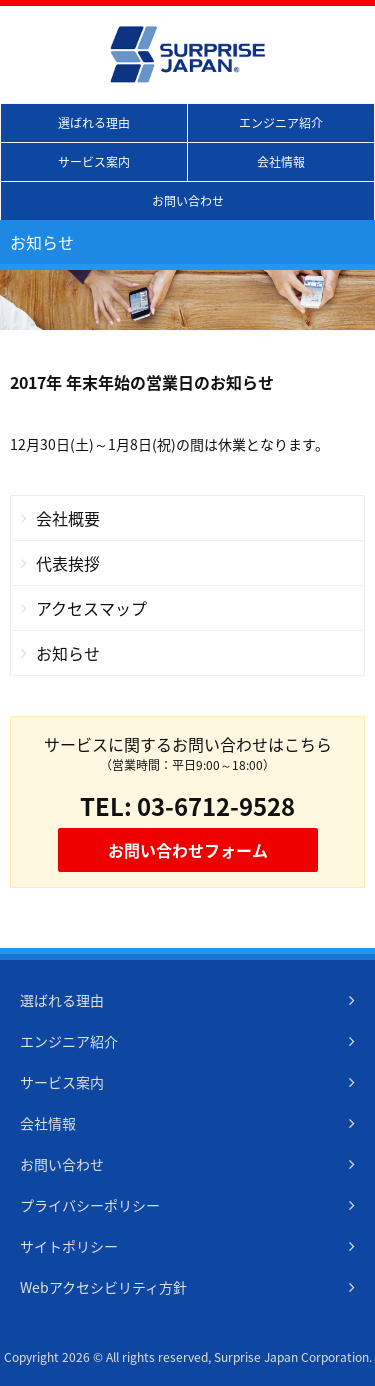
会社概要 (68, 518)
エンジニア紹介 (281, 123)
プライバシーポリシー (90, 1205)
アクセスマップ (91, 608)
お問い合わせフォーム (188, 850)
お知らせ (68, 653)
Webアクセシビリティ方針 (103, 1287)
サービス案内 (94, 162)
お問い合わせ (188, 201)
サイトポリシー (69, 1246)
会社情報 (281, 162)
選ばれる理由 (94, 123)
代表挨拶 (68, 563)
